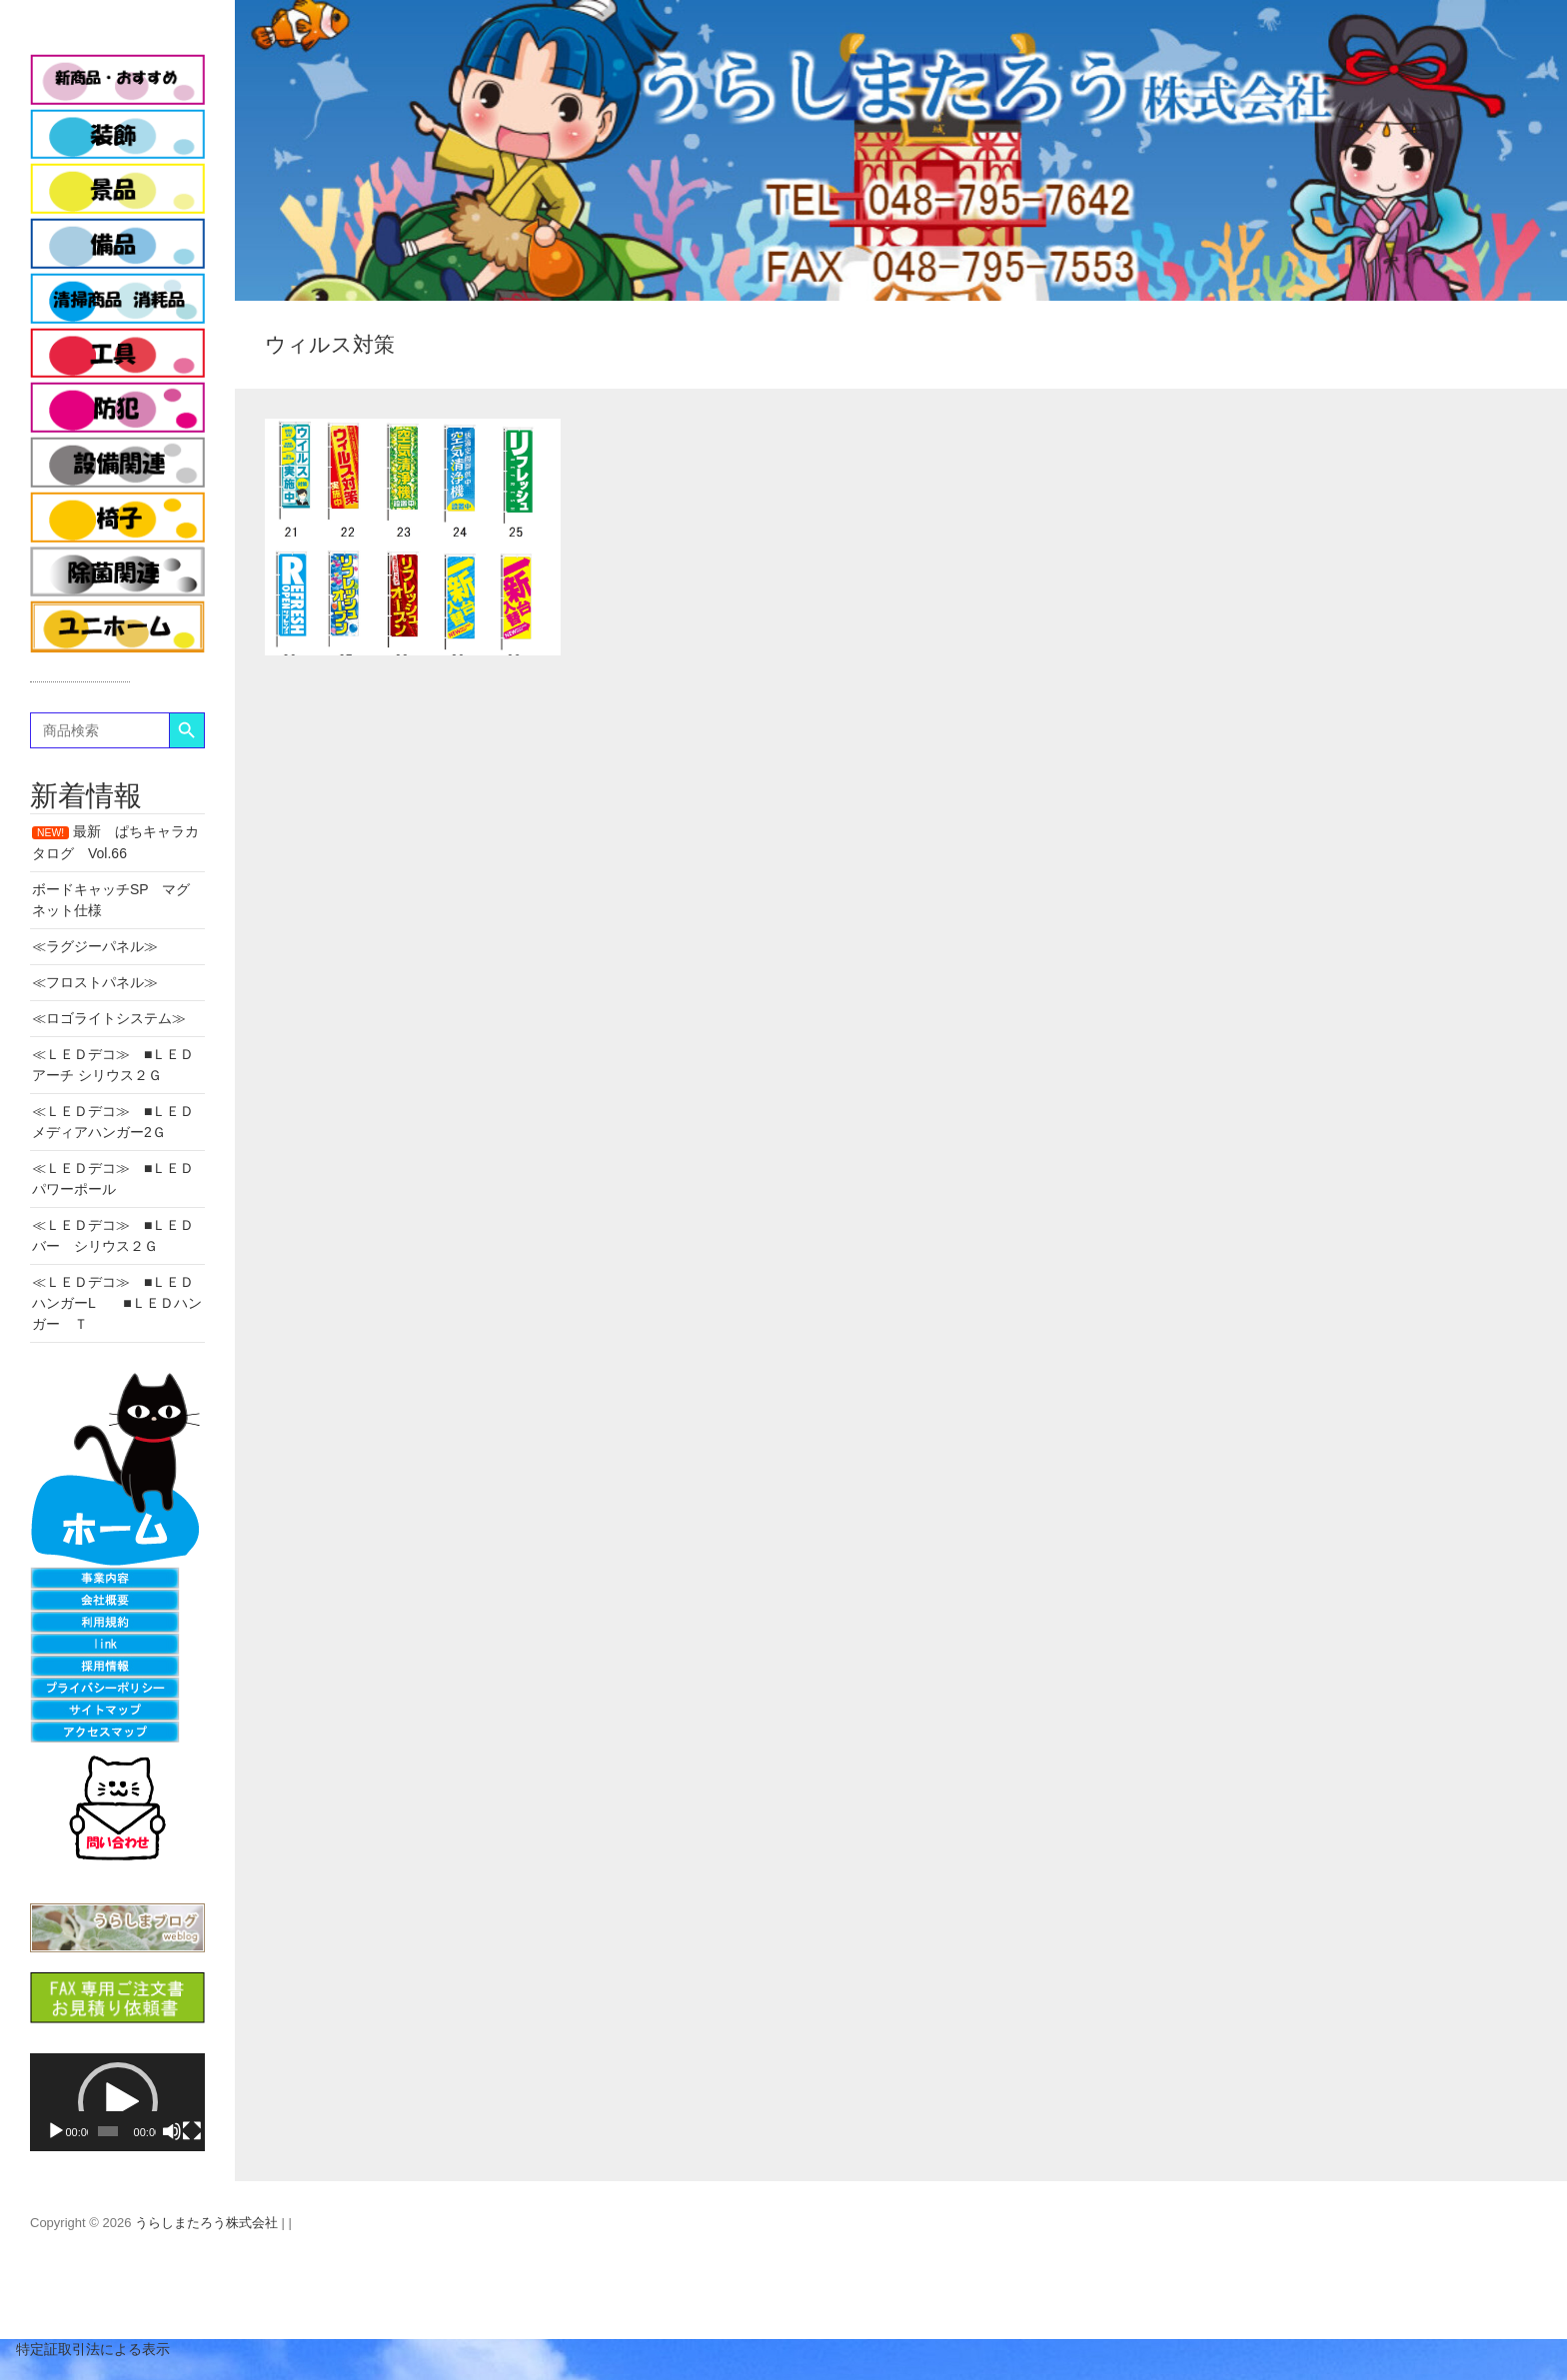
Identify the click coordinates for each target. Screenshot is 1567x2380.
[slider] (107, 2131)
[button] (118, 2102)
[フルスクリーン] (192, 2131)
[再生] (56, 2131)
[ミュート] (172, 2131)
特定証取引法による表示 (85, 2349)
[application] (117, 2102)
